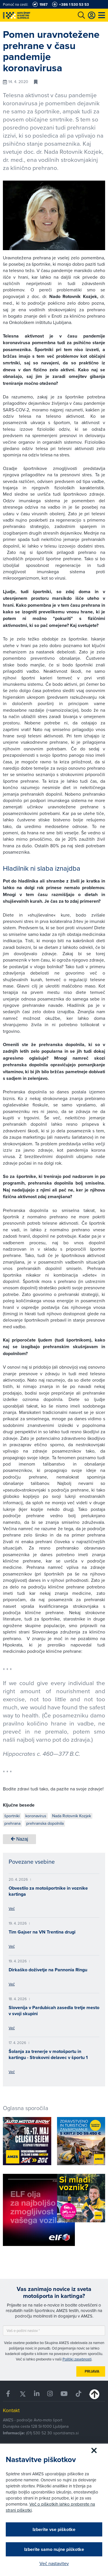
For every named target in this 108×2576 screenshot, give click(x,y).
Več (12, 1908)
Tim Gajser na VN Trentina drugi (42, 1932)
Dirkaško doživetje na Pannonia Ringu (48, 1969)
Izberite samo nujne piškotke (54, 2549)
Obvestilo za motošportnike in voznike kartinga (48, 1891)
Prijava (92, 2371)
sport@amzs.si (66, 2433)
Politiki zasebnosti (77, 2359)
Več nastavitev (54, 2563)
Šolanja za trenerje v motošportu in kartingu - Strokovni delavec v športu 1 (48, 2054)
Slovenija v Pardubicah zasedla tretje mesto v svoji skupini (54, 2010)
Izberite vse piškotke (54, 2529)
